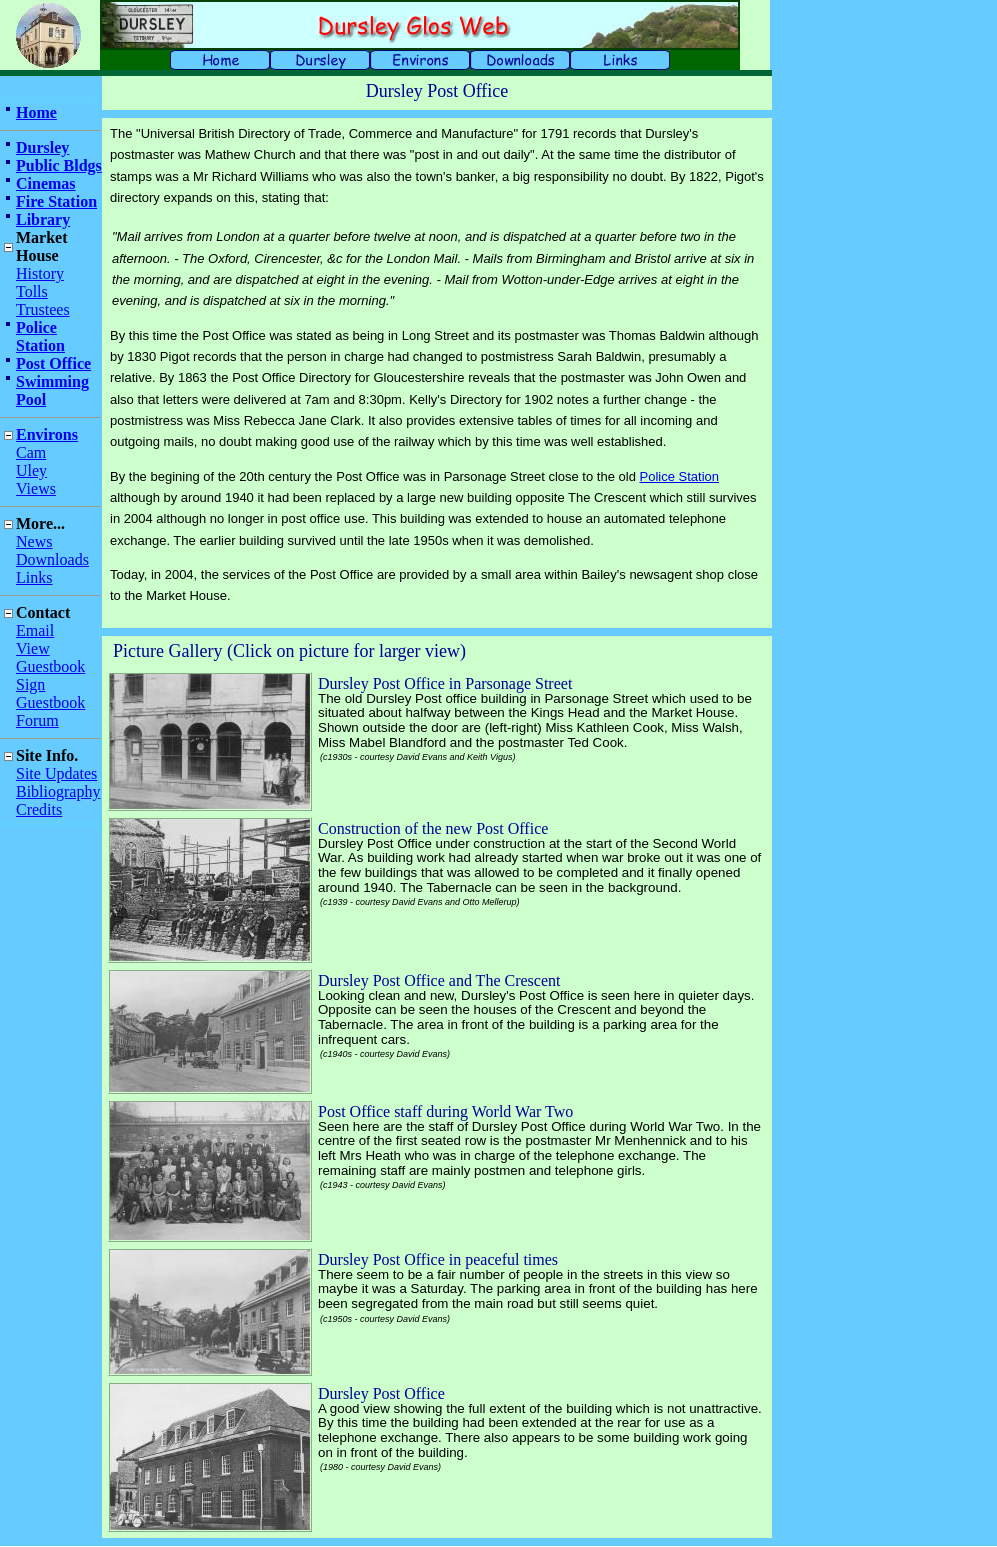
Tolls (32, 291)
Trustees (43, 309)
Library (43, 219)
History (40, 273)
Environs (47, 434)
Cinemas (46, 183)
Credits (39, 809)
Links (34, 577)
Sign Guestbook (50, 693)
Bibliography (58, 791)
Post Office (53, 363)
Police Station (40, 336)
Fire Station (56, 201)
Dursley (42, 147)
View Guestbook (50, 657)
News (34, 541)
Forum (37, 720)
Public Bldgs (59, 165)
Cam (31, 452)
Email (35, 630)
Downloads (52, 559)
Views (36, 488)
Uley (31, 470)
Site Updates (56, 773)
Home (36, 112)
